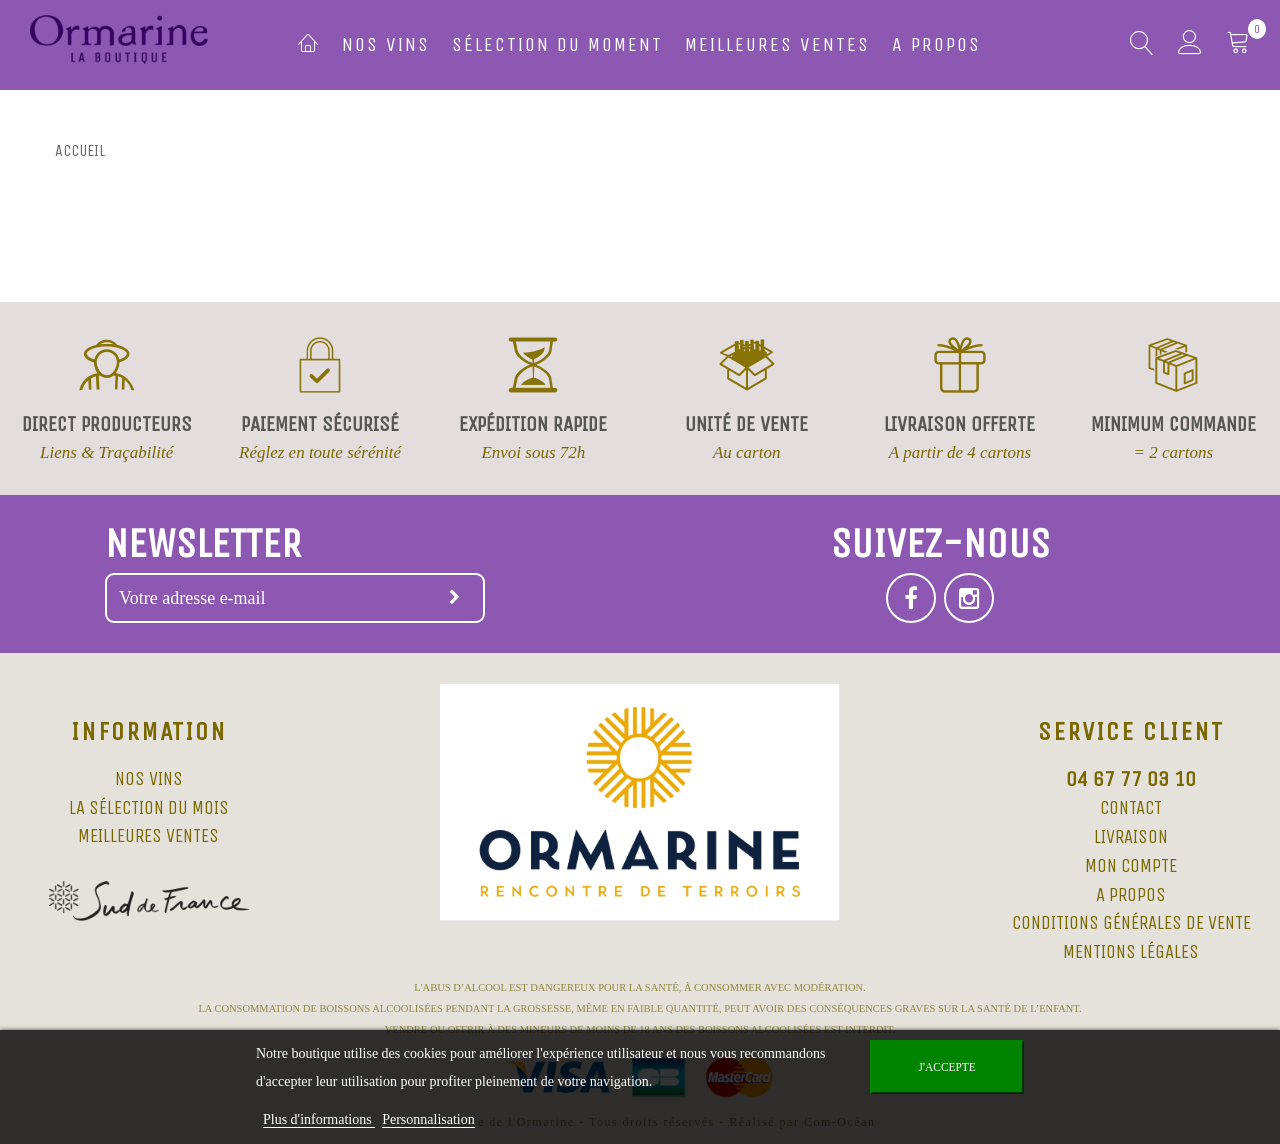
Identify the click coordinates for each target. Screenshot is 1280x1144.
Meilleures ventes (777, 44)
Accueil (80, 150)
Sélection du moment (557, 44)
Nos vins (386, 44)
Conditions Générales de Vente (1131, 923)
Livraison (1131, 837)
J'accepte (947, 1067)
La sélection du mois (149, 808)
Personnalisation (428, 1119)
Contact (1131, 808)
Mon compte (1131, 866)
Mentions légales (1131, 952)
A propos (936, 44)
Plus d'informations (319, 1119)
